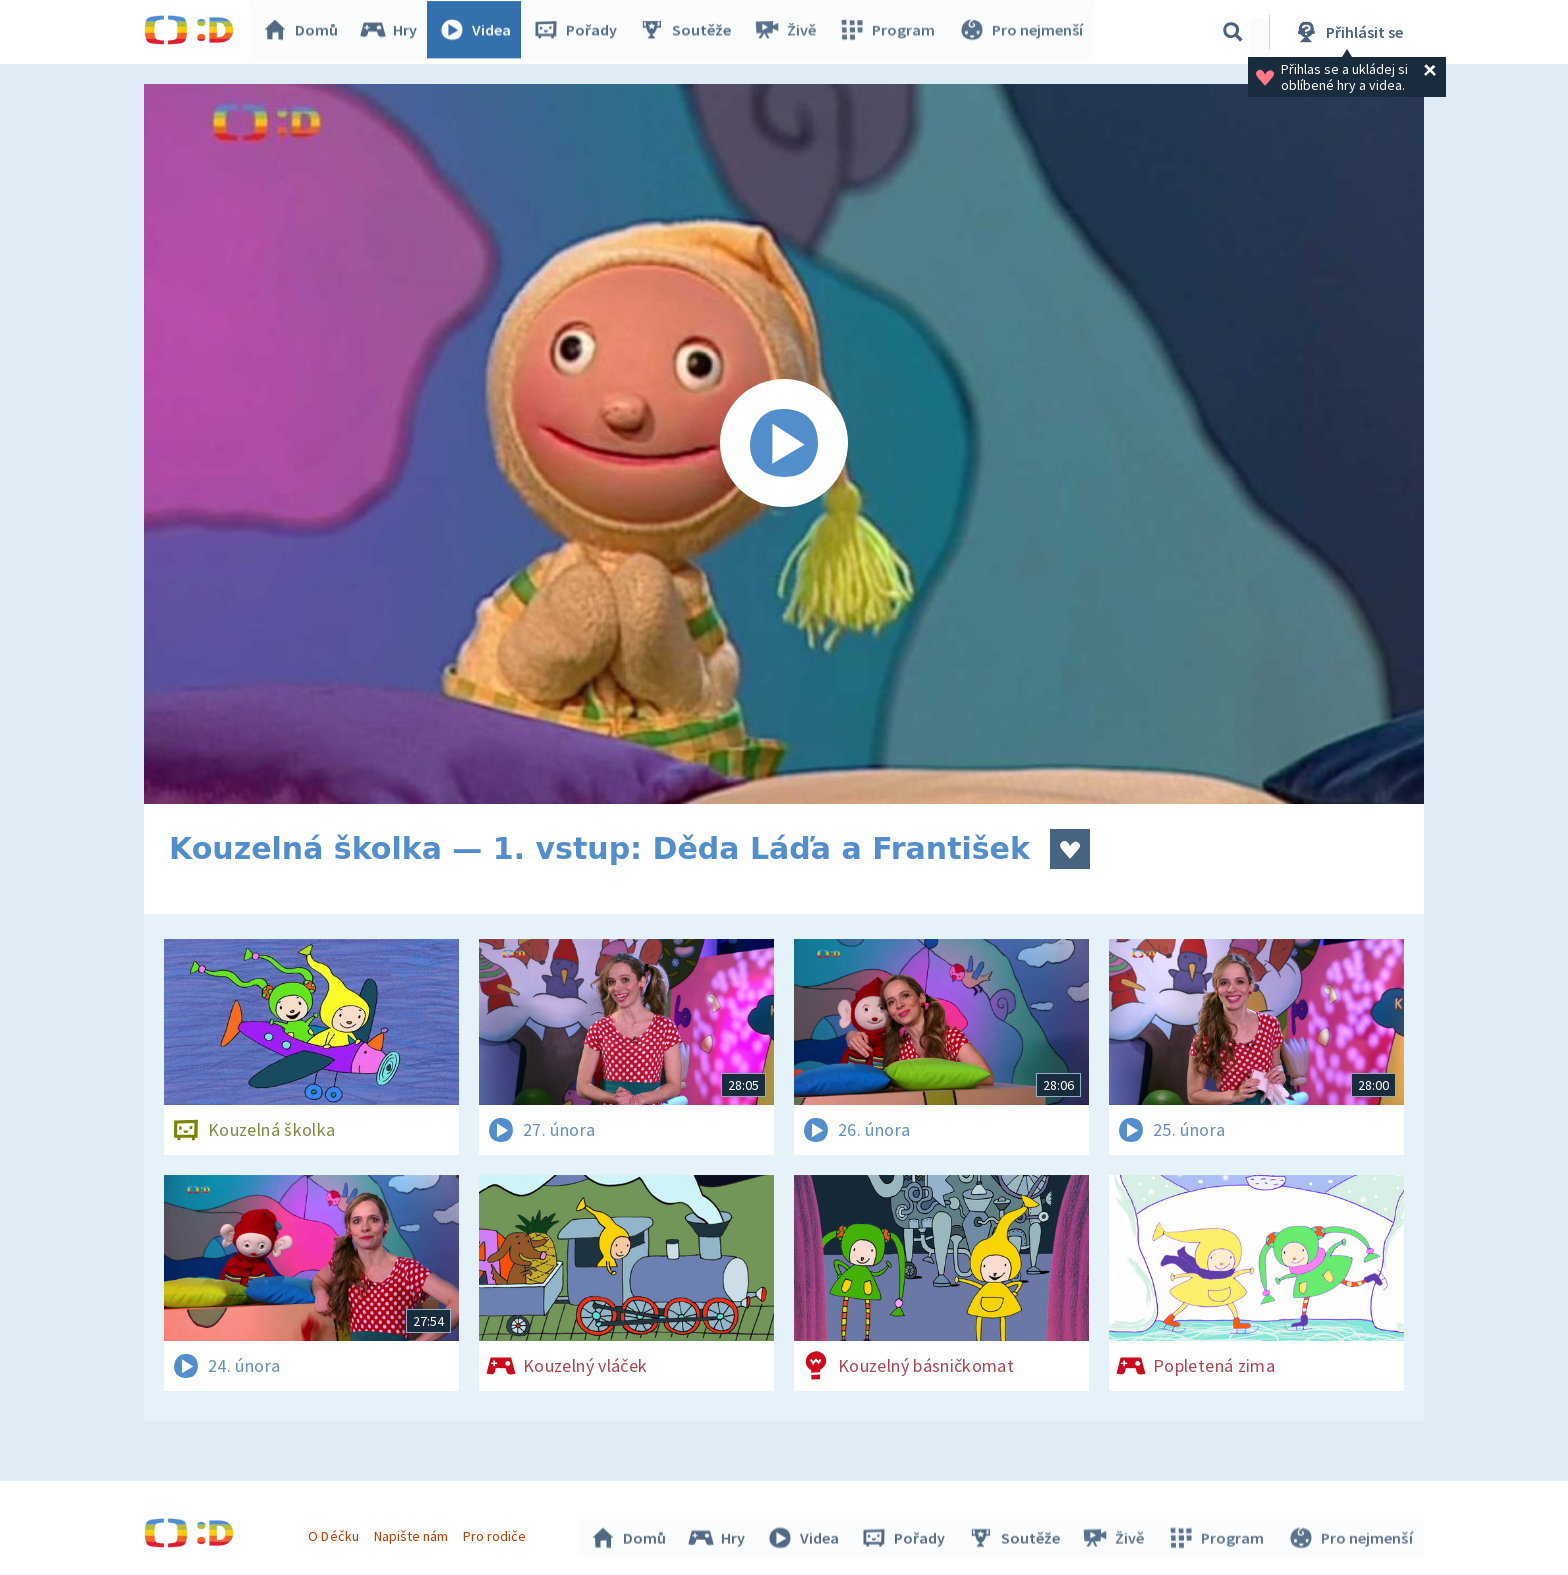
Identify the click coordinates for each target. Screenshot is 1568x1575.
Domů (305, 32)
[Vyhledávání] (1233, 32)
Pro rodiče (497, 1533)
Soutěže (690, 32)
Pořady (580, 32)
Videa (480, 32)
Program (890, 32)
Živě (789, 32)
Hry (393, 32)
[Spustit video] (784, 444)
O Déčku (336, 1533)
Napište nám (413, 1533)
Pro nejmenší (1022, 32)
